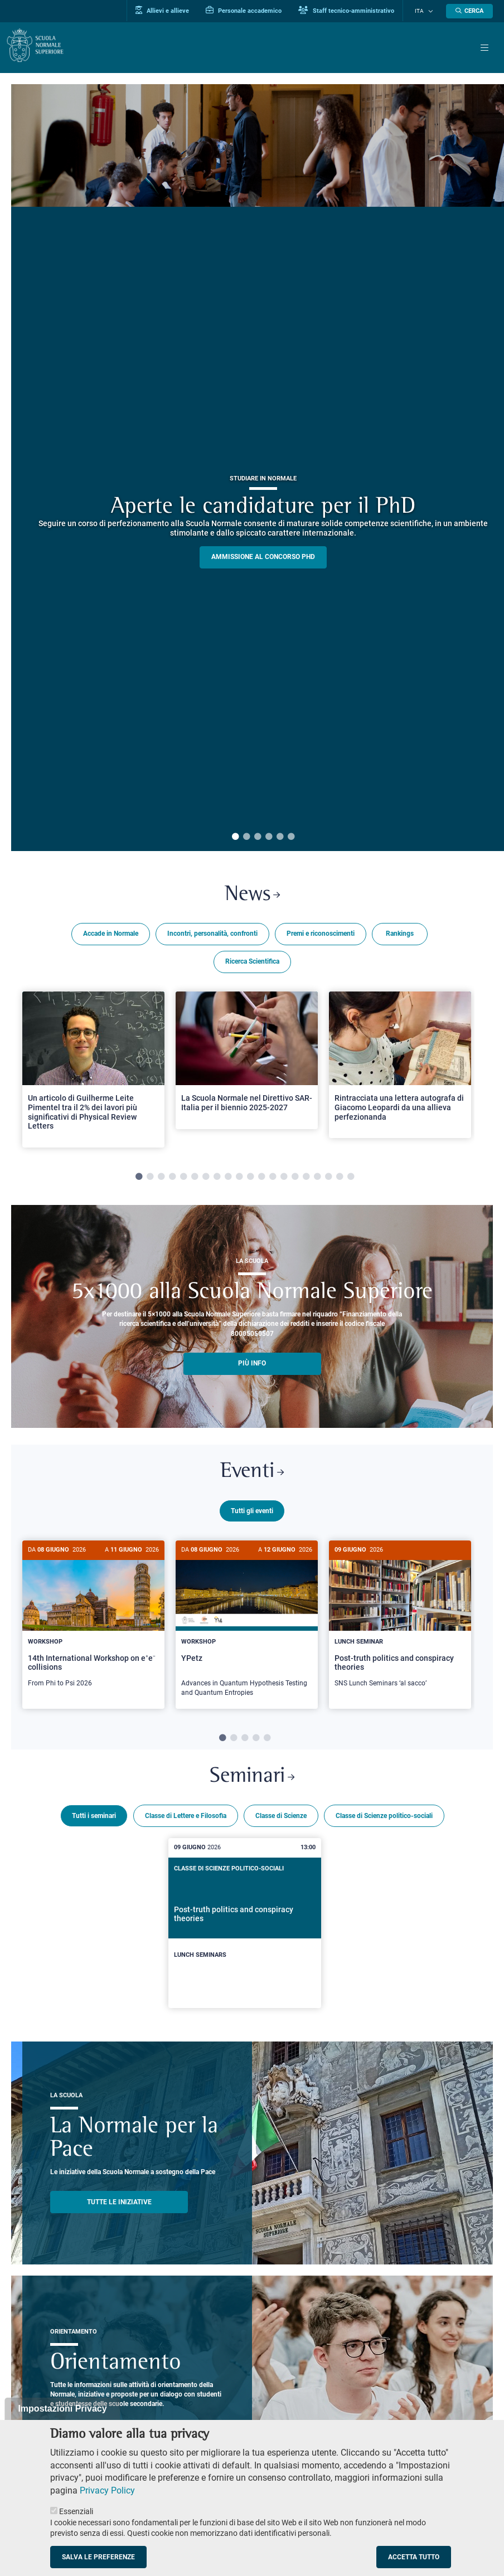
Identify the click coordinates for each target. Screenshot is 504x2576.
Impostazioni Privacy (62, 2408)
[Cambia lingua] (431, 11)
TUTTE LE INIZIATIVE (119, 2205)
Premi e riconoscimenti (321, 935)
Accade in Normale (110, 935)
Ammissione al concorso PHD (263, 557)
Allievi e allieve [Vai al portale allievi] (170, 10)
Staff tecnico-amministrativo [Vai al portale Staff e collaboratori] (355, 10)
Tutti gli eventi (252, 1514)
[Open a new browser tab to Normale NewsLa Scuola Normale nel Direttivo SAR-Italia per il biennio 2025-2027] (247, 1062)
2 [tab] (246, 837)
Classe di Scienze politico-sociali (384, 1818)
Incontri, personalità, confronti (212, 935)
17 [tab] (317, 1178)
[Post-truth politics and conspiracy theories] (400, 1623)
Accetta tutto (413, 2557)
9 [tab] (228, 1178)
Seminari (252, 1779)
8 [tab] (216, 1178)
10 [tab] (239, 1178)
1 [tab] (235, 837)
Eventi (252, 1474)
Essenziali (76, 2511)
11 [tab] (250, 1178)
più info (252, 1365)
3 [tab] (257, 837)
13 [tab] (272, 1178)
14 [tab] (283, 1178)
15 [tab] (295, 1178)
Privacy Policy (107, 2490)
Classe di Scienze (281, 1818)
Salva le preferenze (98, 2557)
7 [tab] (205, 1178)
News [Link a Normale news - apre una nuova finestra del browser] (252, 896)
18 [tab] (328, 1178)
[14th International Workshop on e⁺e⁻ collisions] (93, 1623)
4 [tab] (268, 837)
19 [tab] (339, 1178)
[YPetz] (247, 1628)
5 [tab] (279, 837)
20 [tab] (350, 1178)
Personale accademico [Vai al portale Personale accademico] (252, 10)
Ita (423, 11)
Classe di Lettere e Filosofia (185, 1818)
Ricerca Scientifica (252, 963)
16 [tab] (306, 1178)
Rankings (400, 935)
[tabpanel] (93, 1071)
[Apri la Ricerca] (469, 11)
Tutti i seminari (94, 1818)
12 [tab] (261, 1178)
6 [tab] (291, 837)
